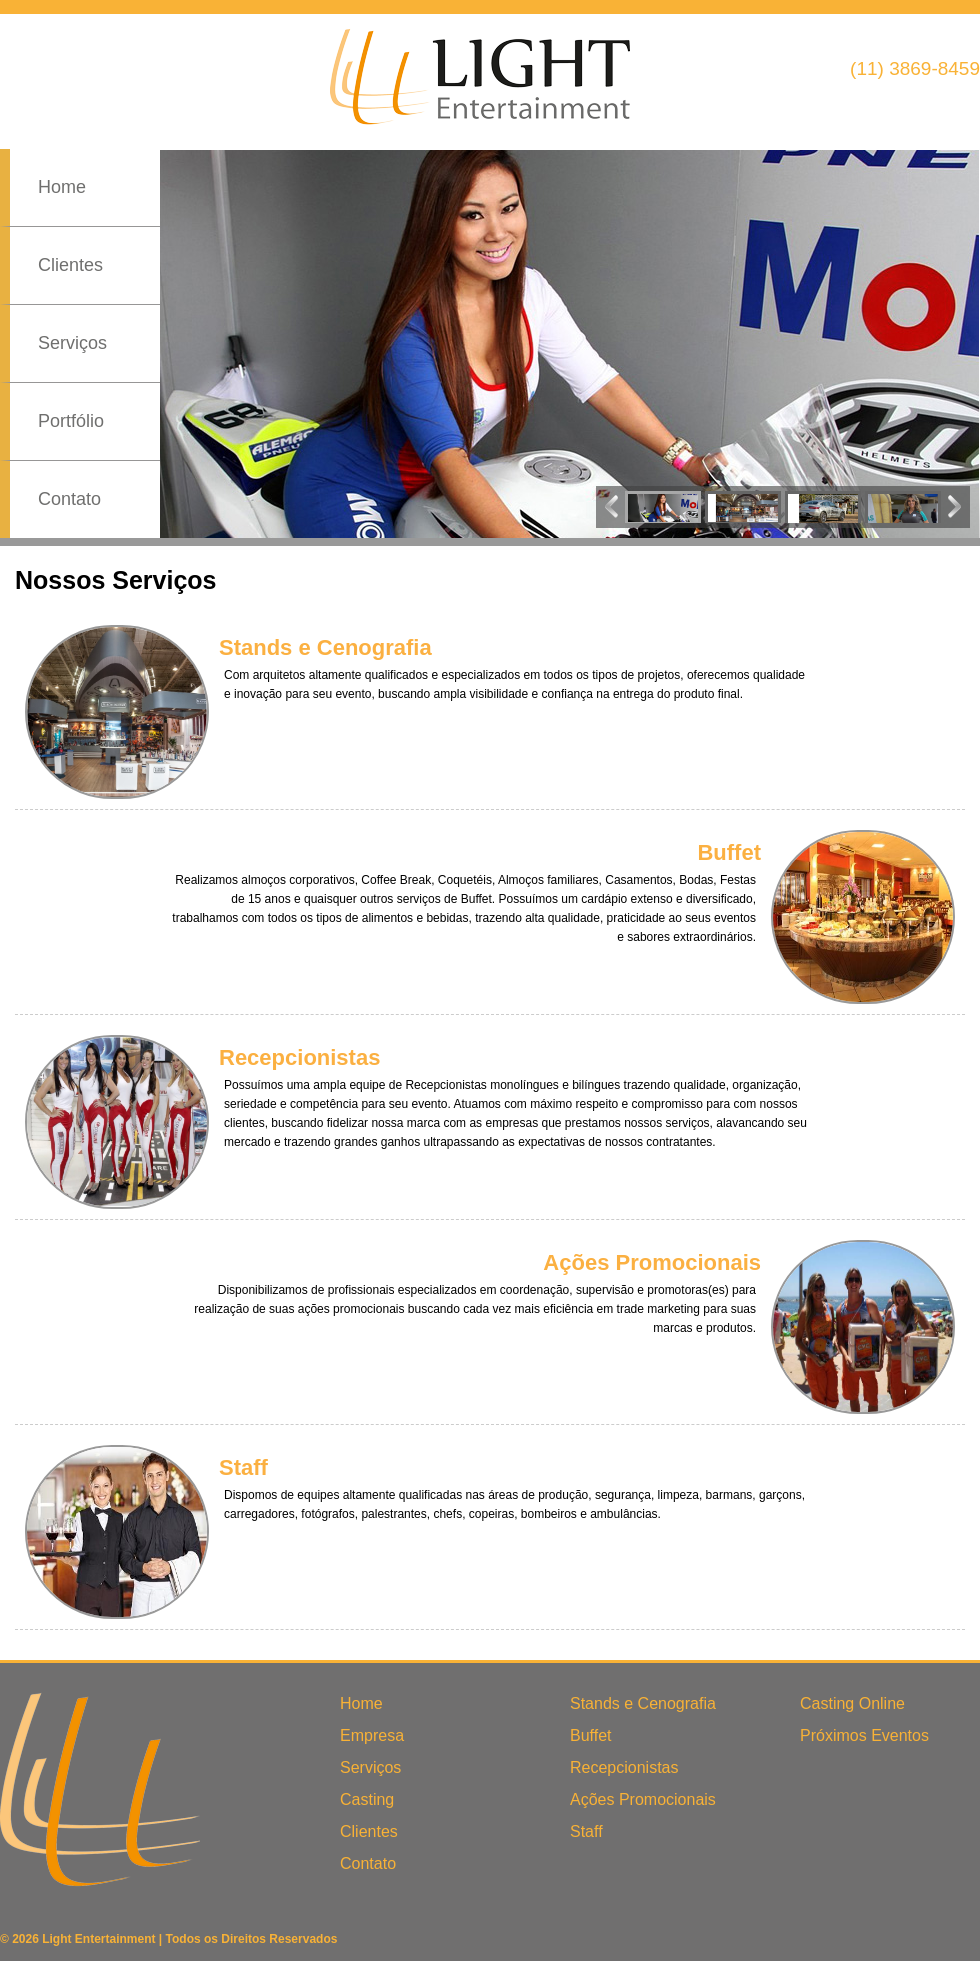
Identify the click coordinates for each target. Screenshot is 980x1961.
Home (62, 187)
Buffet (591, 1735)
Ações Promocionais (643, 1799)
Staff (586, 1831)
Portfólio (71, 421)
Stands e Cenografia (643, 1703)
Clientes (70, 265)
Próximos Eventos (864, 1735)
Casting (367, 1799)
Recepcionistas (624, 1767)
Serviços (72, 343)
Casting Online (852, 1703)
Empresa (372, 1735)
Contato (69, 499)
